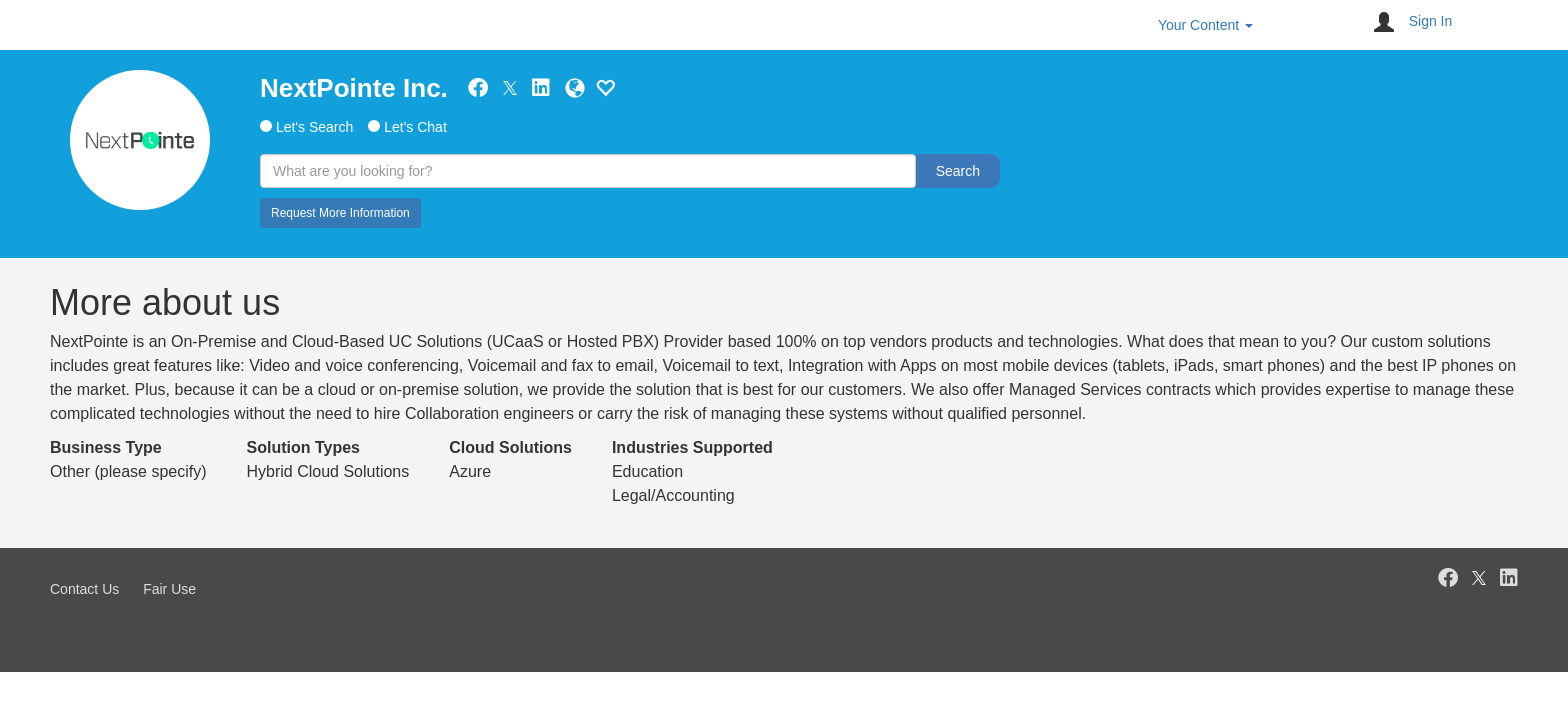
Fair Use (169, 589)
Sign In (1431, 21)
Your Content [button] (1205, 25)
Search (958, 171)
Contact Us (84, 589)
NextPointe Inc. (354, 88)
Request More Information (340, 213)
